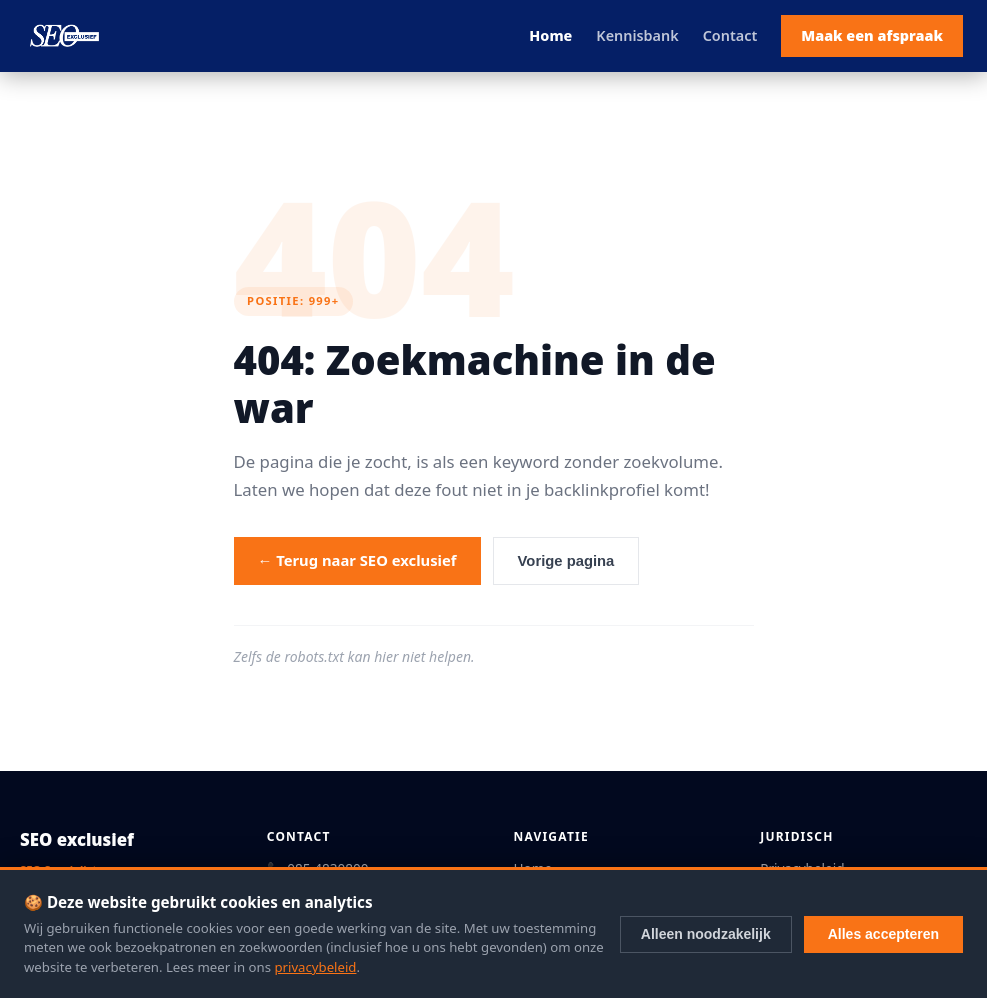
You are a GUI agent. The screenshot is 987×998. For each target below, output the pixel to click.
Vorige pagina (566, 561)
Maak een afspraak (872, 35)
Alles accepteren (883, 934)
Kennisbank (637, 35)
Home (550, 35)
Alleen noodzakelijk (706, 934)
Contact (730, 35)
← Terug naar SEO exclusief (357, 560)
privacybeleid (315, 967)
